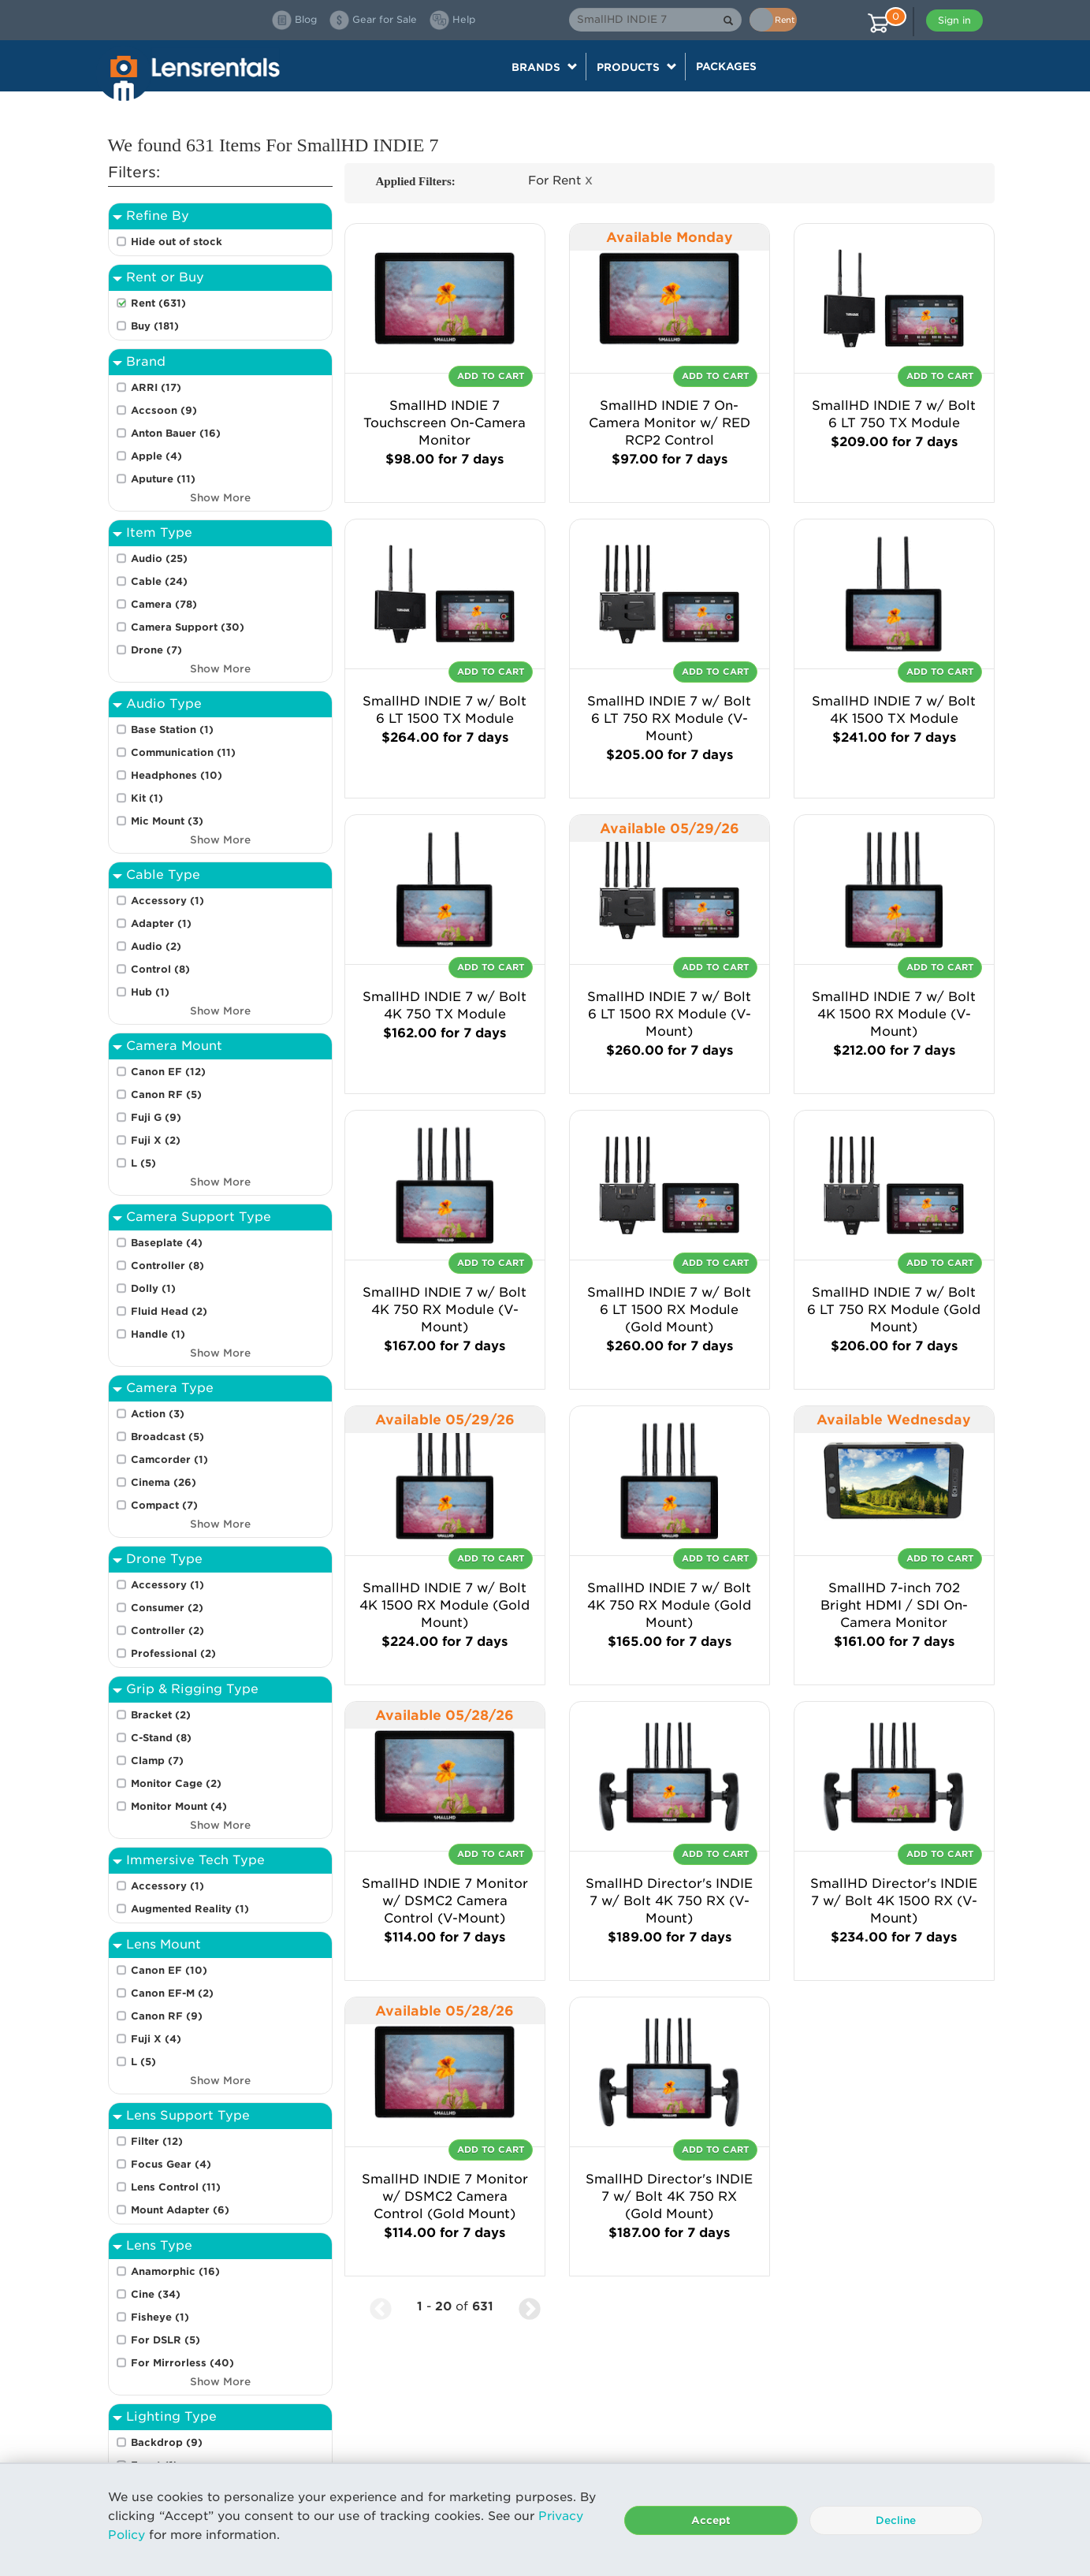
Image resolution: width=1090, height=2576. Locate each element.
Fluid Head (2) (169, 1311)
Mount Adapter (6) (180, 2210)
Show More (220, 498)
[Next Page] (529, 2306)
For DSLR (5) (165, 2340)
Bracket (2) (161, 1715)
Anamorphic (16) (175, 2271)
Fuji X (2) (155, 1140)
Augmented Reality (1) (190, 1909)
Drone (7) (156, 650)
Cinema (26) (163, 1482)
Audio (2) (156, 946)
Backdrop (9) (167, 2442)
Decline (896, 2520)
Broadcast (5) (167, 1436)
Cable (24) (159, 581)
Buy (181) (155, 326)
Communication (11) (183, 752)
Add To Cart (490, 376)
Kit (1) (147, 798)
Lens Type (159, 2245)
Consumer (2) (167, 1608)
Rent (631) (158, 303)
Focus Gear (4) (171, 2164)
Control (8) (160, 969)
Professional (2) (173, 1653)
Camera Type (170, 1387)
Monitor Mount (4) (179, 1806)
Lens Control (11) (176, 2187)
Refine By (157, 215)
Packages (726, 66)
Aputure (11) (163, 479)
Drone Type (164, 1558)
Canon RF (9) (167, 2016)
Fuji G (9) (156, 1117)
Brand (146, 361)
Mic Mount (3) (167, 821)
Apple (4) (156, 456)
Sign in (954, 20)
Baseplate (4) (167, 1243)
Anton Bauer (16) (176, 433)
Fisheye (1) (160, 2317)
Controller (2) (167, 1630)
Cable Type (163, 874)
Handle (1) (158, 1334)
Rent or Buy (165, 277)
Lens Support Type (188, 2115)
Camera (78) (164, 604)
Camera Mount (174, 1045)
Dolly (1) (153, 1288)
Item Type (159, 532)
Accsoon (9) (164, 410)
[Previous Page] (380, 2306)
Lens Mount (163, 1944)
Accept (711, 2520)
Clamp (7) (157, 1760)
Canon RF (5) (166, 1094)
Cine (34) (155, 2294)
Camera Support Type (198, 1216)
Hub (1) (150, 992)
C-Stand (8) (161, 1738)
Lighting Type (171, 2416)
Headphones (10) (176, 775)
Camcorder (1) (169, 1459)
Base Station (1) (172, 729)
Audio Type (164, 703)
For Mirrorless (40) (182, 2363)
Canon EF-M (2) (172, 1993)
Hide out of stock (176, 242)
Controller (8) (167, 1265)
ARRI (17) (156, 387)
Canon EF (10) (169, 1970)
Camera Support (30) (187, 627)
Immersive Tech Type (195, 1859)
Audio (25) (159, 558)
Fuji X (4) (156, 2039)
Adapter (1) (161, 923)
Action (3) (157, 1414)
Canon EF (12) (168, 1072)
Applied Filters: (416, 181)
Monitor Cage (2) (176, 1783)
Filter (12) (157, 2141)
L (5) (143, 1163)
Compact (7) (164, 1505)
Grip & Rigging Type (192, 1688)
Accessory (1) (167, 900)
